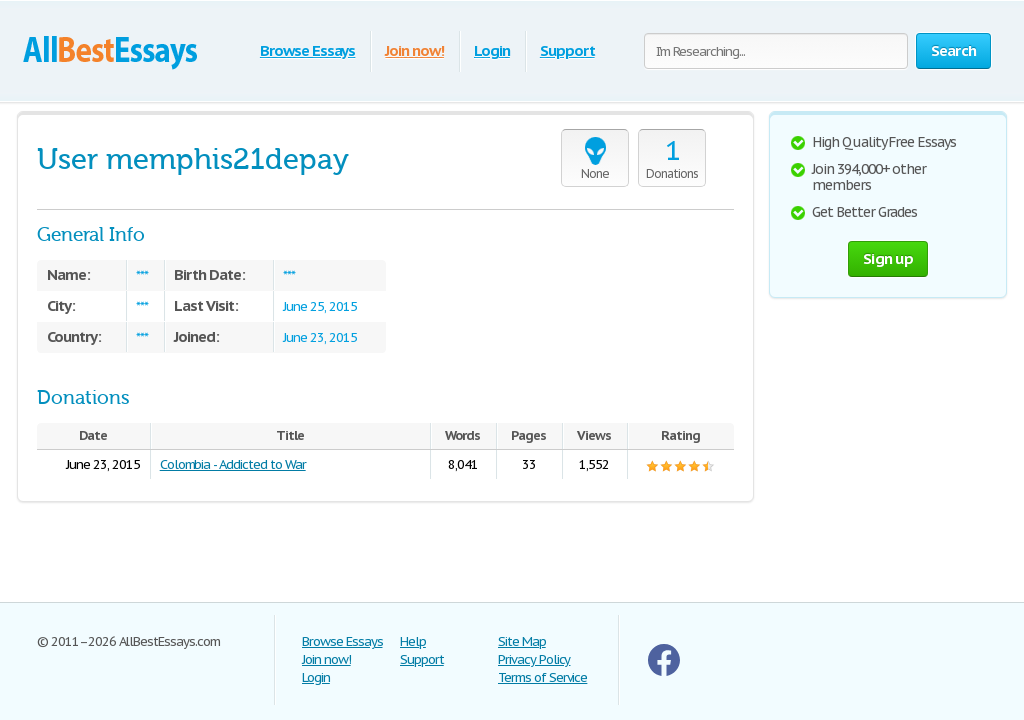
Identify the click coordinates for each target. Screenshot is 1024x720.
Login (492, 50)
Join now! (414, 50)
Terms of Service (542, 677)
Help (413, 641)
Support (567, 50)
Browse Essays (307, 50)
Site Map (522, 641)
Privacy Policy (534, 659)
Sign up (888, 258)
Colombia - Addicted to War (233, 464)
